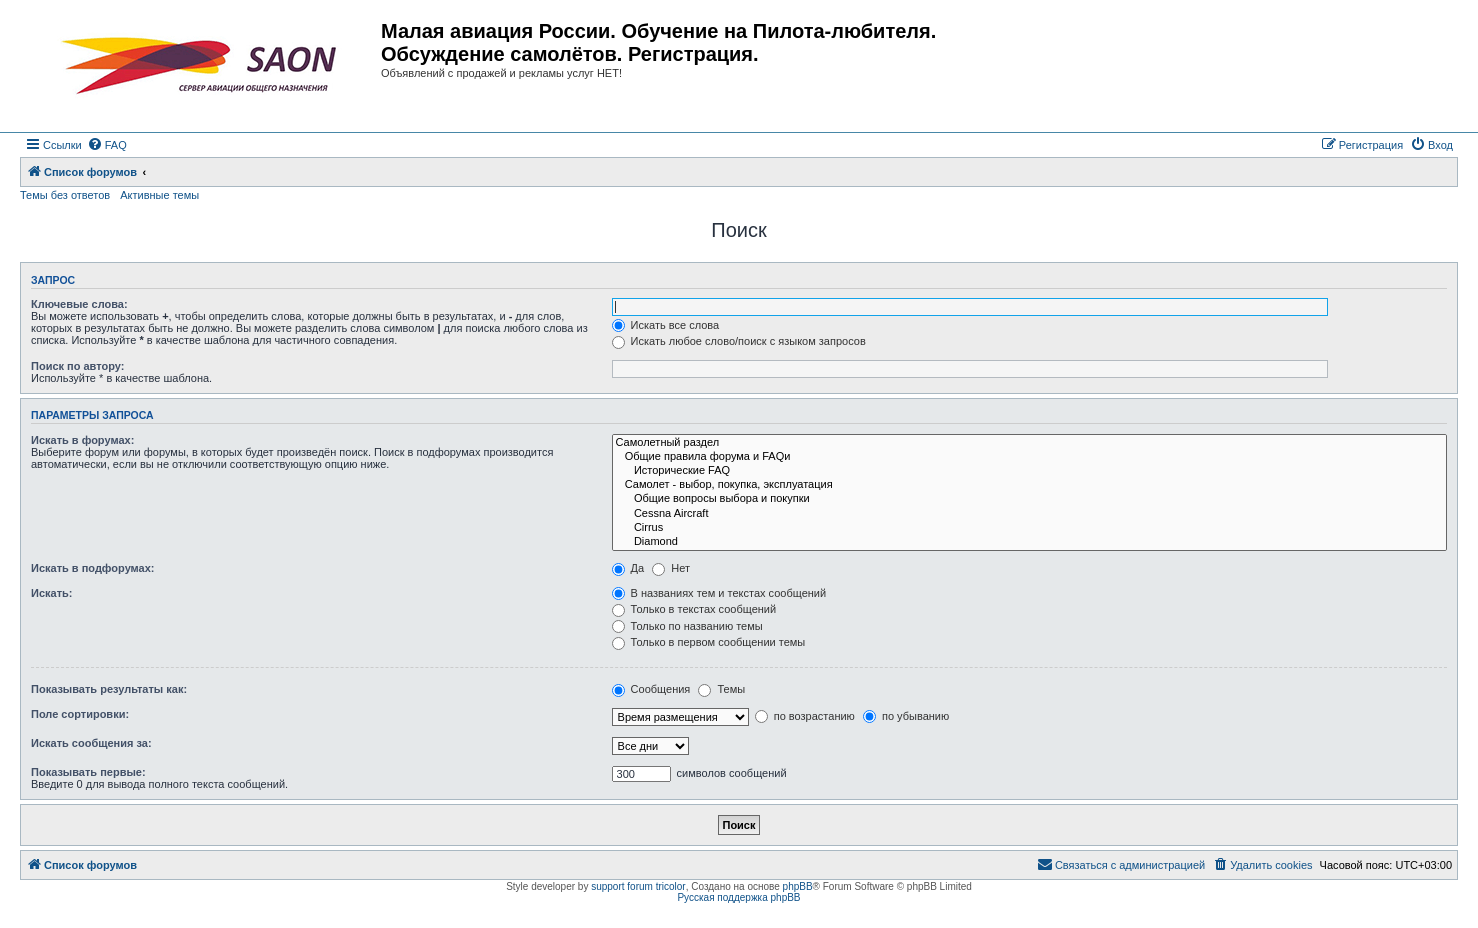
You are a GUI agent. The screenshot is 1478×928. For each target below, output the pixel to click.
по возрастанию (805, 716)
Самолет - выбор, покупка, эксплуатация (1029, 485)
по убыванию (906, 716)
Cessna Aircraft (1029, 514)
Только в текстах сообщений (694, 609)
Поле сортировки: (80, 714)
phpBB (798, 886)
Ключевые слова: (79, 304)
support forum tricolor (638, 886)
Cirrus (1029, 528)
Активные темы (159, 195)
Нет (671, 568)
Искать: (51, 593)
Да (628, 568)
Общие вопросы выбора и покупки (1029, 499)
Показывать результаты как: (109, 689)
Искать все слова (666, 325)
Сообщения (651, 689)
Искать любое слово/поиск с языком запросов (739, 341)
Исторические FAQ (1029, 471)
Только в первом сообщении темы (709, 642)
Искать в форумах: (82, 440)
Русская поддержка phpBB (738, 897)
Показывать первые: (88, 772)
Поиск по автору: (77, 366)
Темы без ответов (65, 195)
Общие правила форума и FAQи (1029, 457)
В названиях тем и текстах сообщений (719, 593)
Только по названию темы (687, 626)
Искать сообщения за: (91, 743)
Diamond (1029, 542)
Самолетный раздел (1029, 443)
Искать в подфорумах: (93, 568)
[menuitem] (107, 145)
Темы (721, 689)
